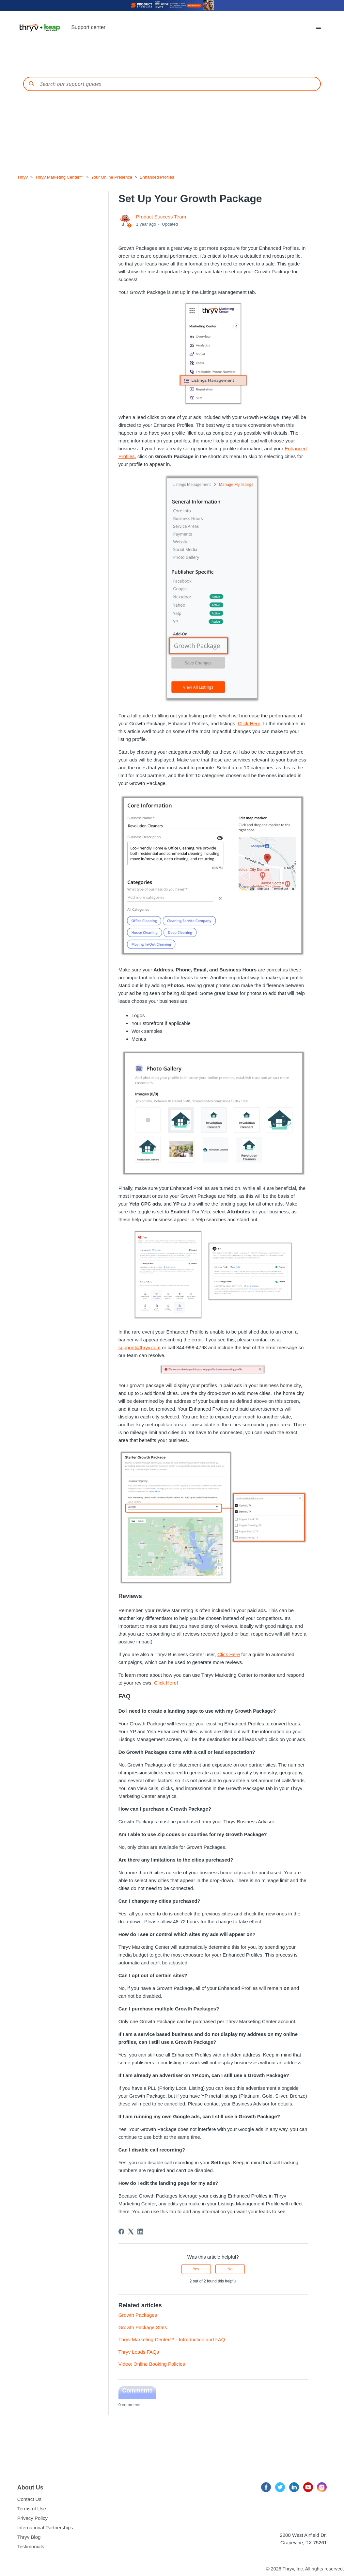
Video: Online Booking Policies (151, 2364)
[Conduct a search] (172, 83)
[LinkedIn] (140, 2231)
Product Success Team (161, 216)
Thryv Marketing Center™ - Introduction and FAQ (171, 2339)
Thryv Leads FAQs (138, 2352)
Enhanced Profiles (157, 177)
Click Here (249, 723)
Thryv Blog (29, 2537)
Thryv (22, 177)
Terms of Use (31, 2508)
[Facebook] (121, 2231)
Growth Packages (137, 2315)
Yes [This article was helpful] (196, 2269)
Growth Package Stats (142, 2327)
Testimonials (30, 2546)
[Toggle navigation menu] (318, 27)
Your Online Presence (111, 177)
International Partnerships (45, 2527)
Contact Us (29, 2499)
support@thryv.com (139, 1347)
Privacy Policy (32, 2518)
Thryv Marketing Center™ (59, 177)
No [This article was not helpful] (229, 2269)
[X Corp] (131, 2231)
